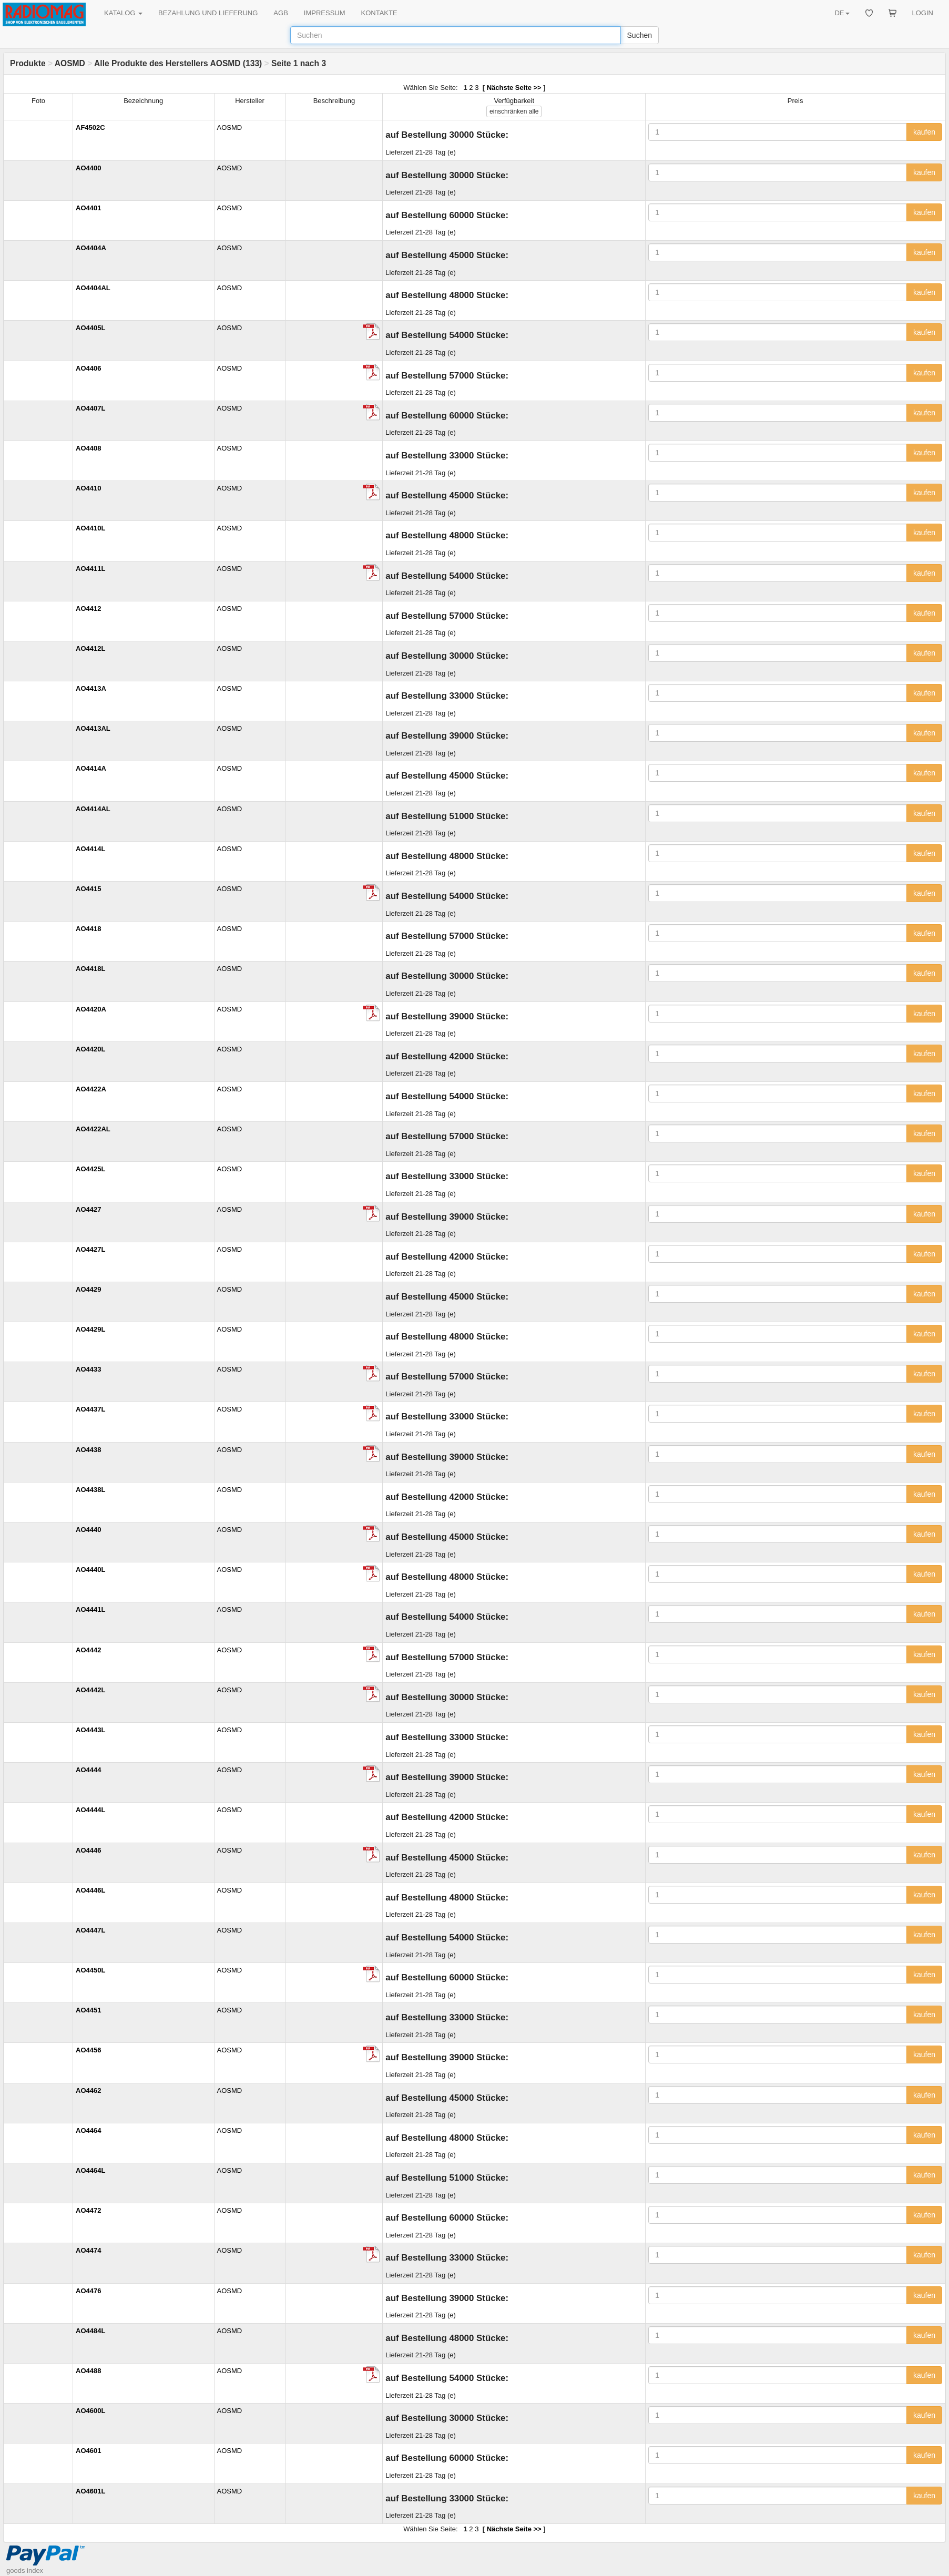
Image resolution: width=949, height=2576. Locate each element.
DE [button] (841, 13)
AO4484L (90, 2331)
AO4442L (90, 1690)
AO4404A (91, 248)
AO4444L (90, 1810)
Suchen (639, 35)
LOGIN (922, 13)
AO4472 (88, 2210)
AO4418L (90, 969)
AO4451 (88, 2010)
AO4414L (90, 849)
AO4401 (88, 208)
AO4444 (88, 1770)
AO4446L (90, 1890)
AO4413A (91, 688)
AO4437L (90, 1409)
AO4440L (90, 1569)
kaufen (924, 132)
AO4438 (88, 1450)
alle (513, 111)
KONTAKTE (379, 13)
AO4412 (88, 608)
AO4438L (90, 1490)
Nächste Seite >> (514, 87)
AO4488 (88, 2371)
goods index (24, 2570)
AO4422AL (93, 1129)
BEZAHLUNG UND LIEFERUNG (208, 13)
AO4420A (91, 1009)
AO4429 (88, 1289)
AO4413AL (93, 728)
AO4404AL (93, 288)
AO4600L (90, 2411)
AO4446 (88, 1850)
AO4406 (88, 368)
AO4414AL (93, 809)
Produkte (28, 63)
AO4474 (88, 2250)
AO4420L (90, 1049)
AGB (280, 13)
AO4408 (88, 448)
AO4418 (88, 929)
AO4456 (88, 2050)
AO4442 (88, 1650)
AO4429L (90, 1329)
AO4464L (90, 2170)
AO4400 (88, 168)
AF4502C (90, 127)
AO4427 (88, 1209)
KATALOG (123, 13)
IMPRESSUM (324, 13)
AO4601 (88, 2451)
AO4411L (90, 569)
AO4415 (88, 889)
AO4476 (88, 2291)
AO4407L (90, 408)
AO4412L (90, 648)
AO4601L (90, 2491)
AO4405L (90, 328)
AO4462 (88, 2090)
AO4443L (90, 1730)
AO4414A (91, 768)
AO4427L (90, 1249)
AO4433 (88, 1369)
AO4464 (88, 2130)
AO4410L (90, 528)
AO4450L (90, 1970)
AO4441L (90, 1609)
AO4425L (90, 1169)
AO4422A (91, 1089)
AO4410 (88, 488)
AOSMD (70, 63)
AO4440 (88, 1530)
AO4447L (90, 1930)
